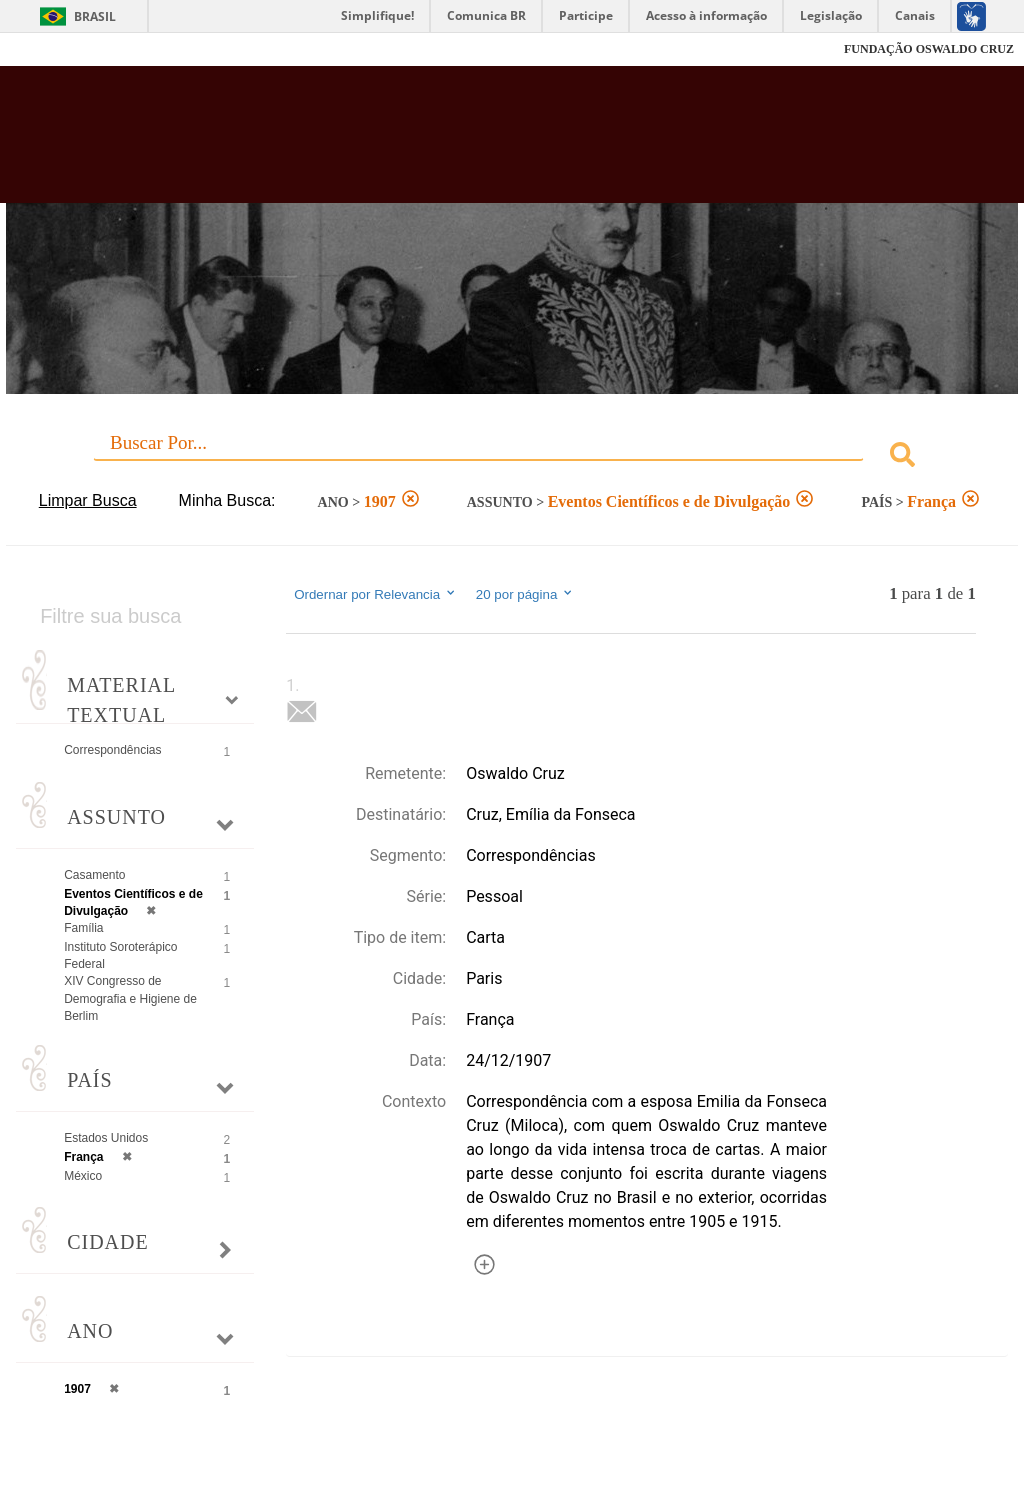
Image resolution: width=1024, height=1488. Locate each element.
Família (83, 928)
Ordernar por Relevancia (375, 594)
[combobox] (512, 457)
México (83, 1176)
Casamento (94, 875)
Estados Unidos (106, 1138)
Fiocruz (59, 49)
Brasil (95, 16)
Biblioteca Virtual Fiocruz (438, 142)
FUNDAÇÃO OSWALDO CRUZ (929, 49)
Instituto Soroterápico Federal (120, 955)
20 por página (525, 594)
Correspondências (112, 750)
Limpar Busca (88, 500)
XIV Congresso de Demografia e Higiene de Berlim (130, 998)
